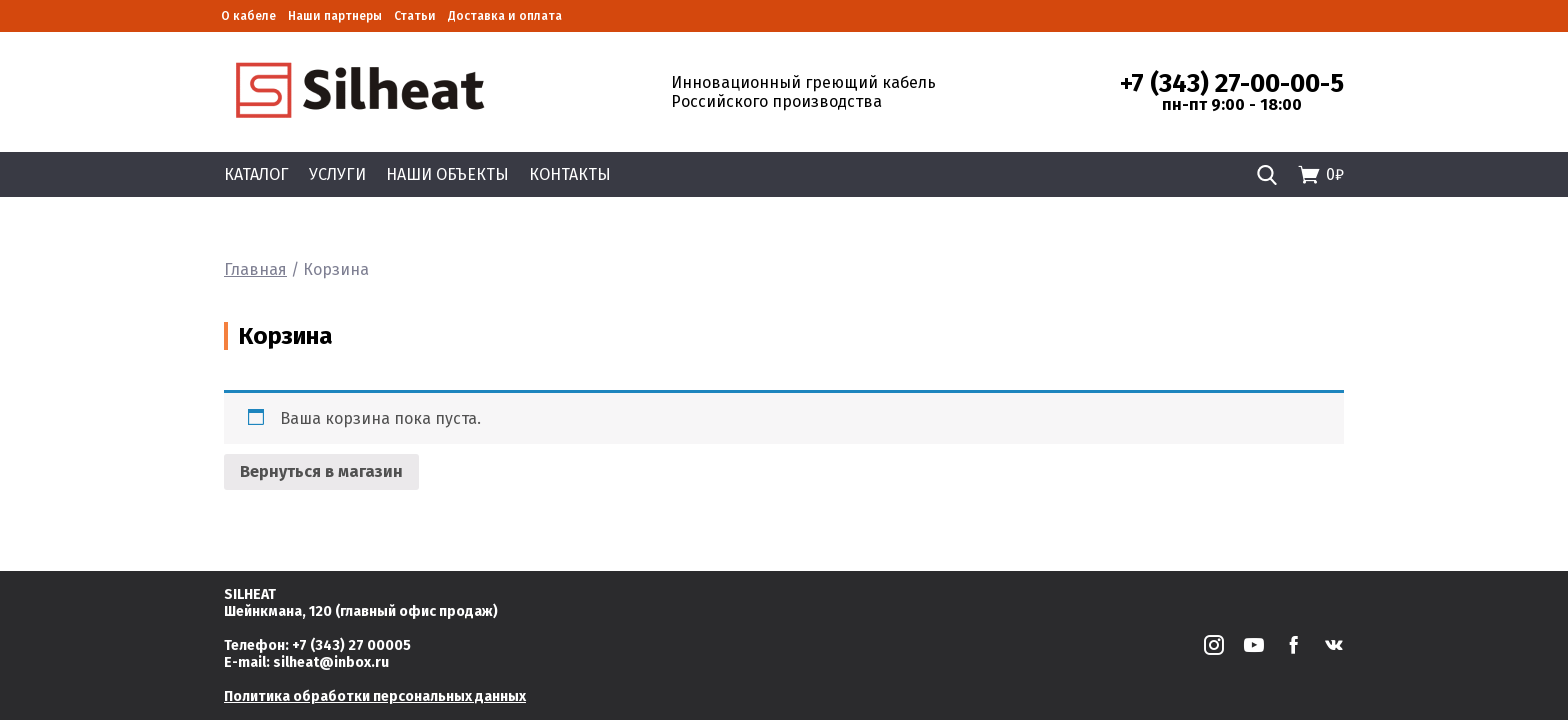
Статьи (415, 16)
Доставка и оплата (505, 16)
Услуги (337, 174)
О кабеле (248, 16)
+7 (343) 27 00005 (351, 645)
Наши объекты (447, 174)
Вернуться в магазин (321, 471)
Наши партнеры (335, 16)
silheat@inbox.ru (331, 662)
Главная (255, 269)
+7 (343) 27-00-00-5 (1232, 84)
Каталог (256, 174)
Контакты (570, 174)
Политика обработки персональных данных (375, 696)
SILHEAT (250, 594)
